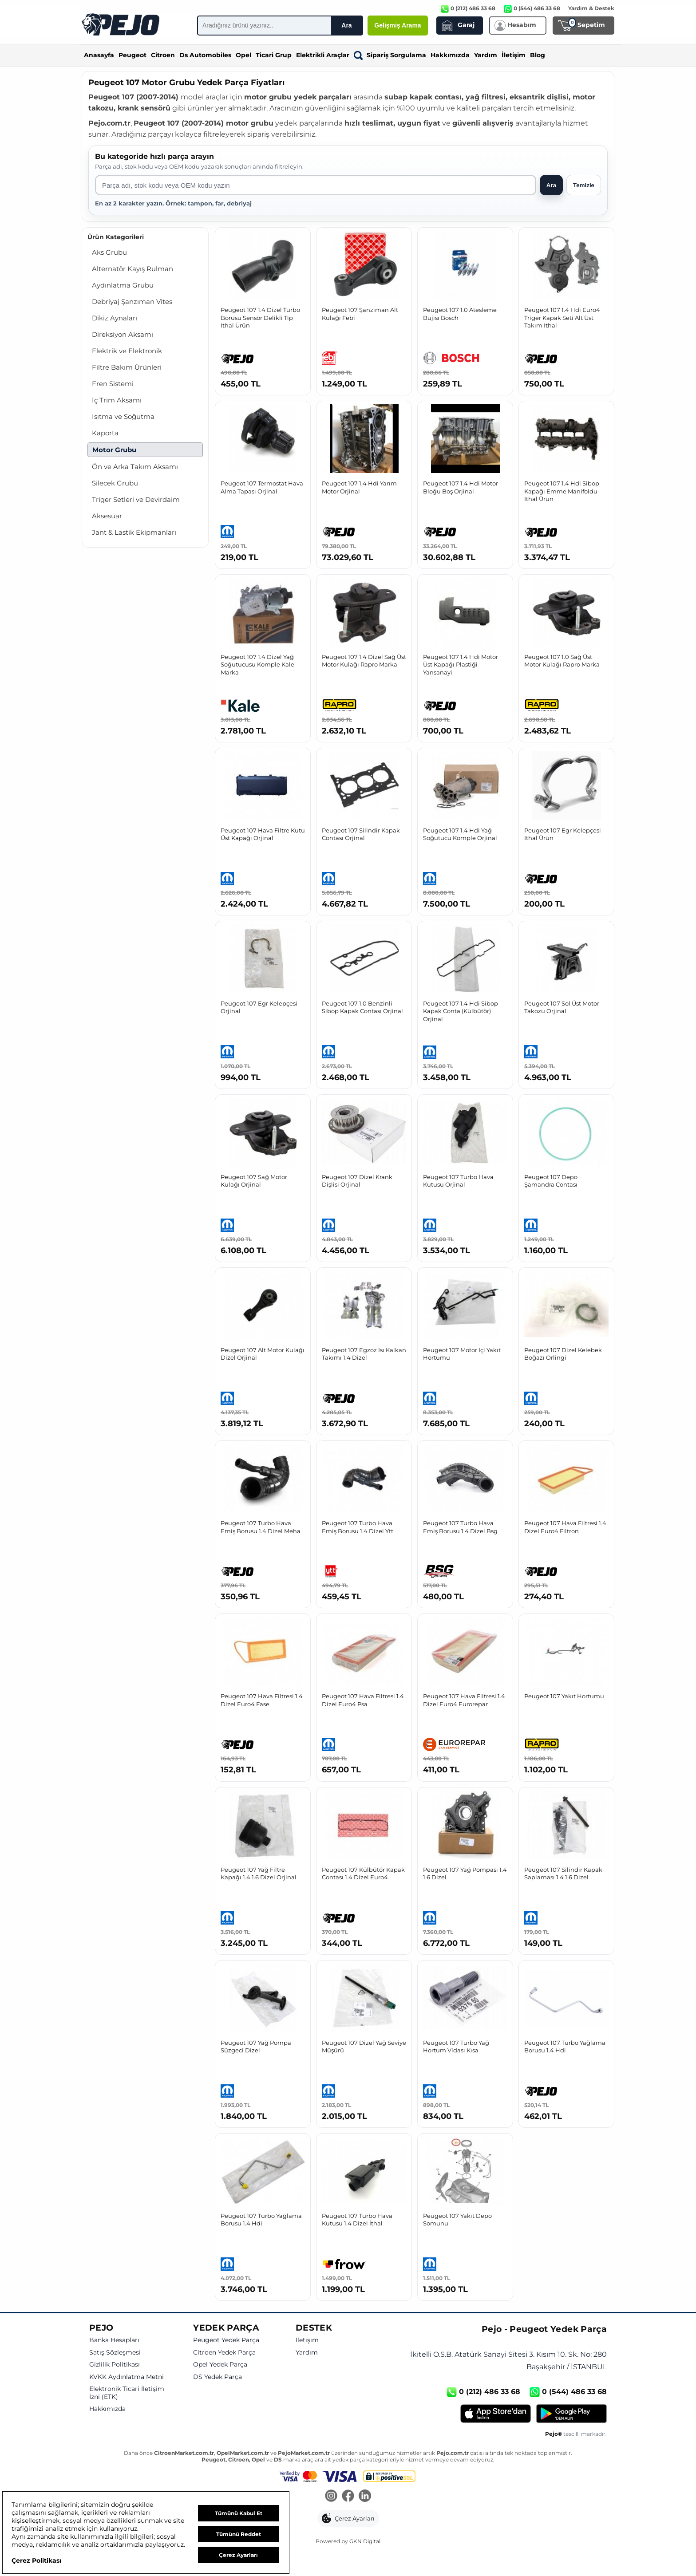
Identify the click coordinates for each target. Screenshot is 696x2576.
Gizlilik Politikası (114, 2364)
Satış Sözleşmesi (115, 2352)
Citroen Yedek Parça (224, 2352)
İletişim (514, 55)
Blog (537, 55)
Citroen (163, 55)
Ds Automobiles (205, 55)
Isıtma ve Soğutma (123, 416)
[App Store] (495, 2413)
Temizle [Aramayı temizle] (583, 185)
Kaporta (105, 433)
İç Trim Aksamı (117, 400)
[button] (348, 2518)
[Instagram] (331, 2496)
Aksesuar (107, 516)
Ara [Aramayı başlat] (551, 185)
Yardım (485, 55)
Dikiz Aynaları (114, 318)
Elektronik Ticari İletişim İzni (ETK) (126, 2393)
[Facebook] (348, 2496)
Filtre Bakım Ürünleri (127, 367)
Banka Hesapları (114, 2340)
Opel (243, 55)
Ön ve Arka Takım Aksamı (135, 466)
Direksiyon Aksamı (122, 334)
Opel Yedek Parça (220, 2364)
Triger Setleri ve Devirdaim (136, 499)
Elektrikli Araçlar (322, 55)
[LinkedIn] (365, 2496)
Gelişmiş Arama (397, 25)
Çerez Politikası (36, 2560)
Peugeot (132, 55)
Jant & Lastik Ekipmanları (134, 532)
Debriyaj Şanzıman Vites (132, 301)
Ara (346, 25)
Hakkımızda (450, 55)
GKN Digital (364, 2541)
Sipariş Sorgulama (390, 55)
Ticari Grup (274, 55)
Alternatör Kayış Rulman (132, 268)
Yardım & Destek (591, 8)
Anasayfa (99, 55)
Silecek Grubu (115, 483)
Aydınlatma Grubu (123, 285)
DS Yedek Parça (217, 2377)
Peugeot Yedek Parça (226, 2340)
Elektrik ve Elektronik (127, 351)
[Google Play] (571, 2413)
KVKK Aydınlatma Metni (126, 2377)
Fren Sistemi (113, 383)
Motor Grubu (114, 450)
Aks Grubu (109, 252)
